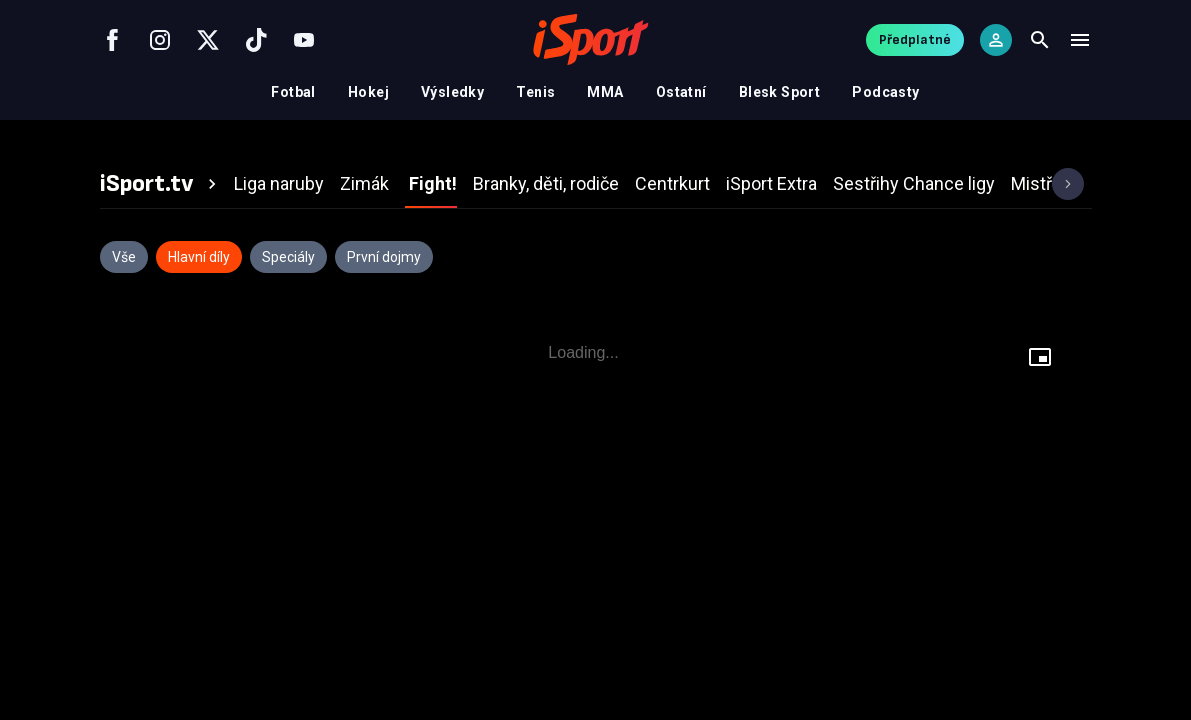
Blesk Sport (780, 92)
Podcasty (885, 92)
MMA (605, 92)
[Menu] (1080, 40)
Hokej (368, 92)
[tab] (161, 184)
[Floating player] (1040, 357)
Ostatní (681, 92)
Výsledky (452, 92)
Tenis (535, 92)
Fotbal (293, 92)
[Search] (1040, 40)
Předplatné (915, 39)
